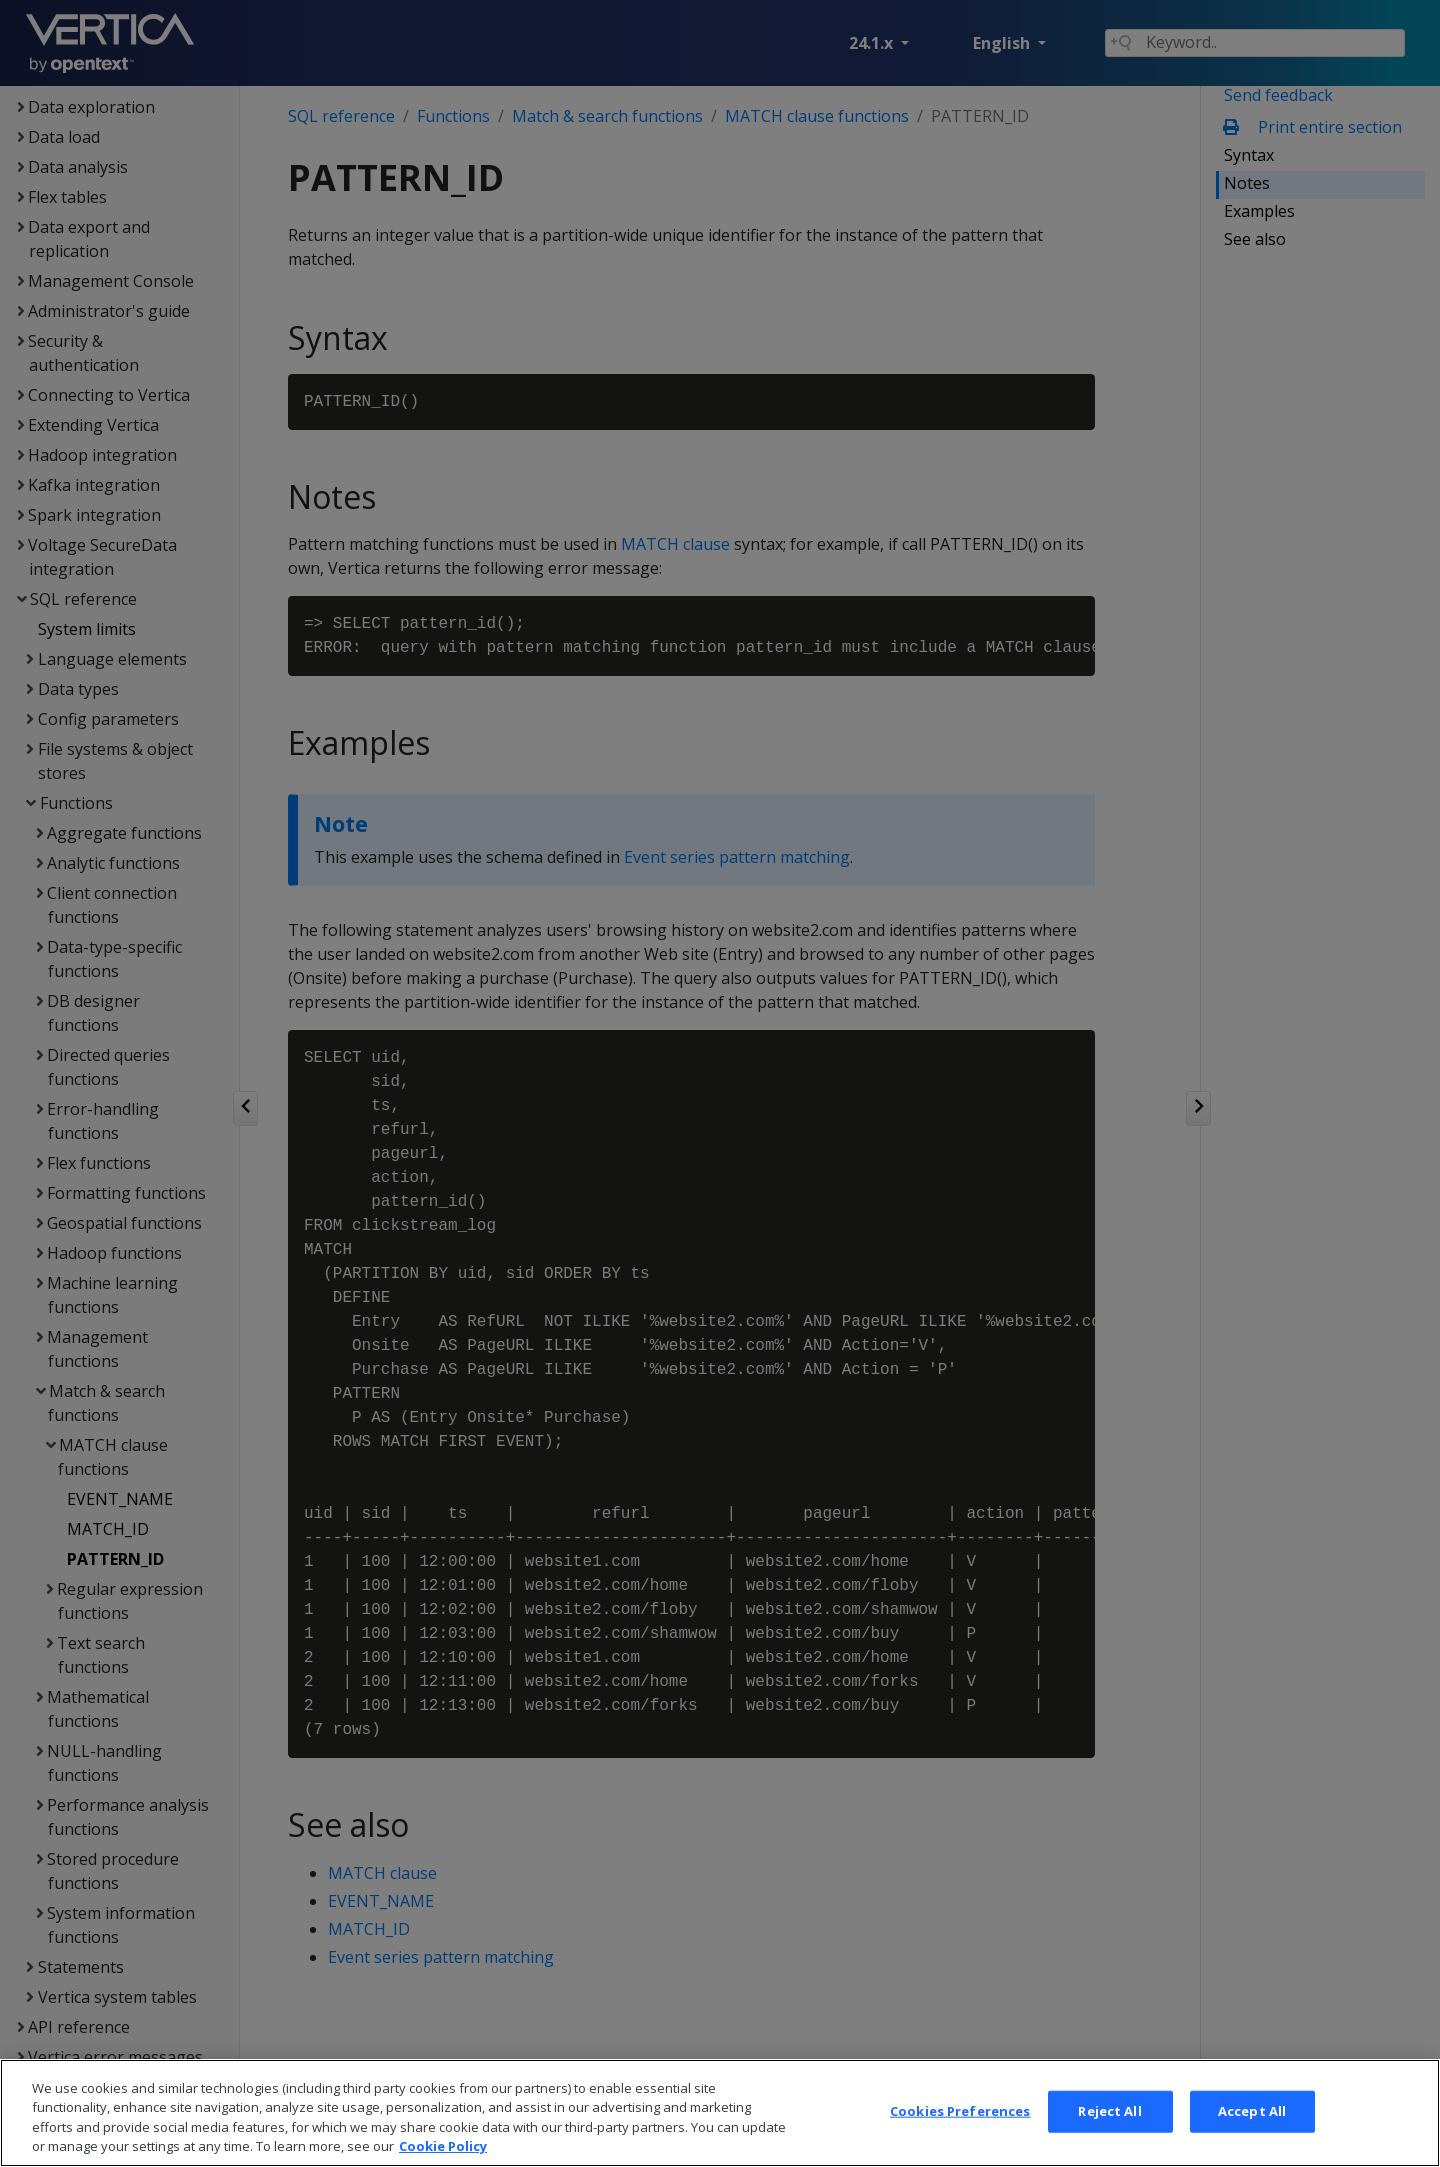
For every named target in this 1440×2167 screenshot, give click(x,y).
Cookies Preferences (960, 2133)
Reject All (1109, 2133)
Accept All (1252, 2133)
